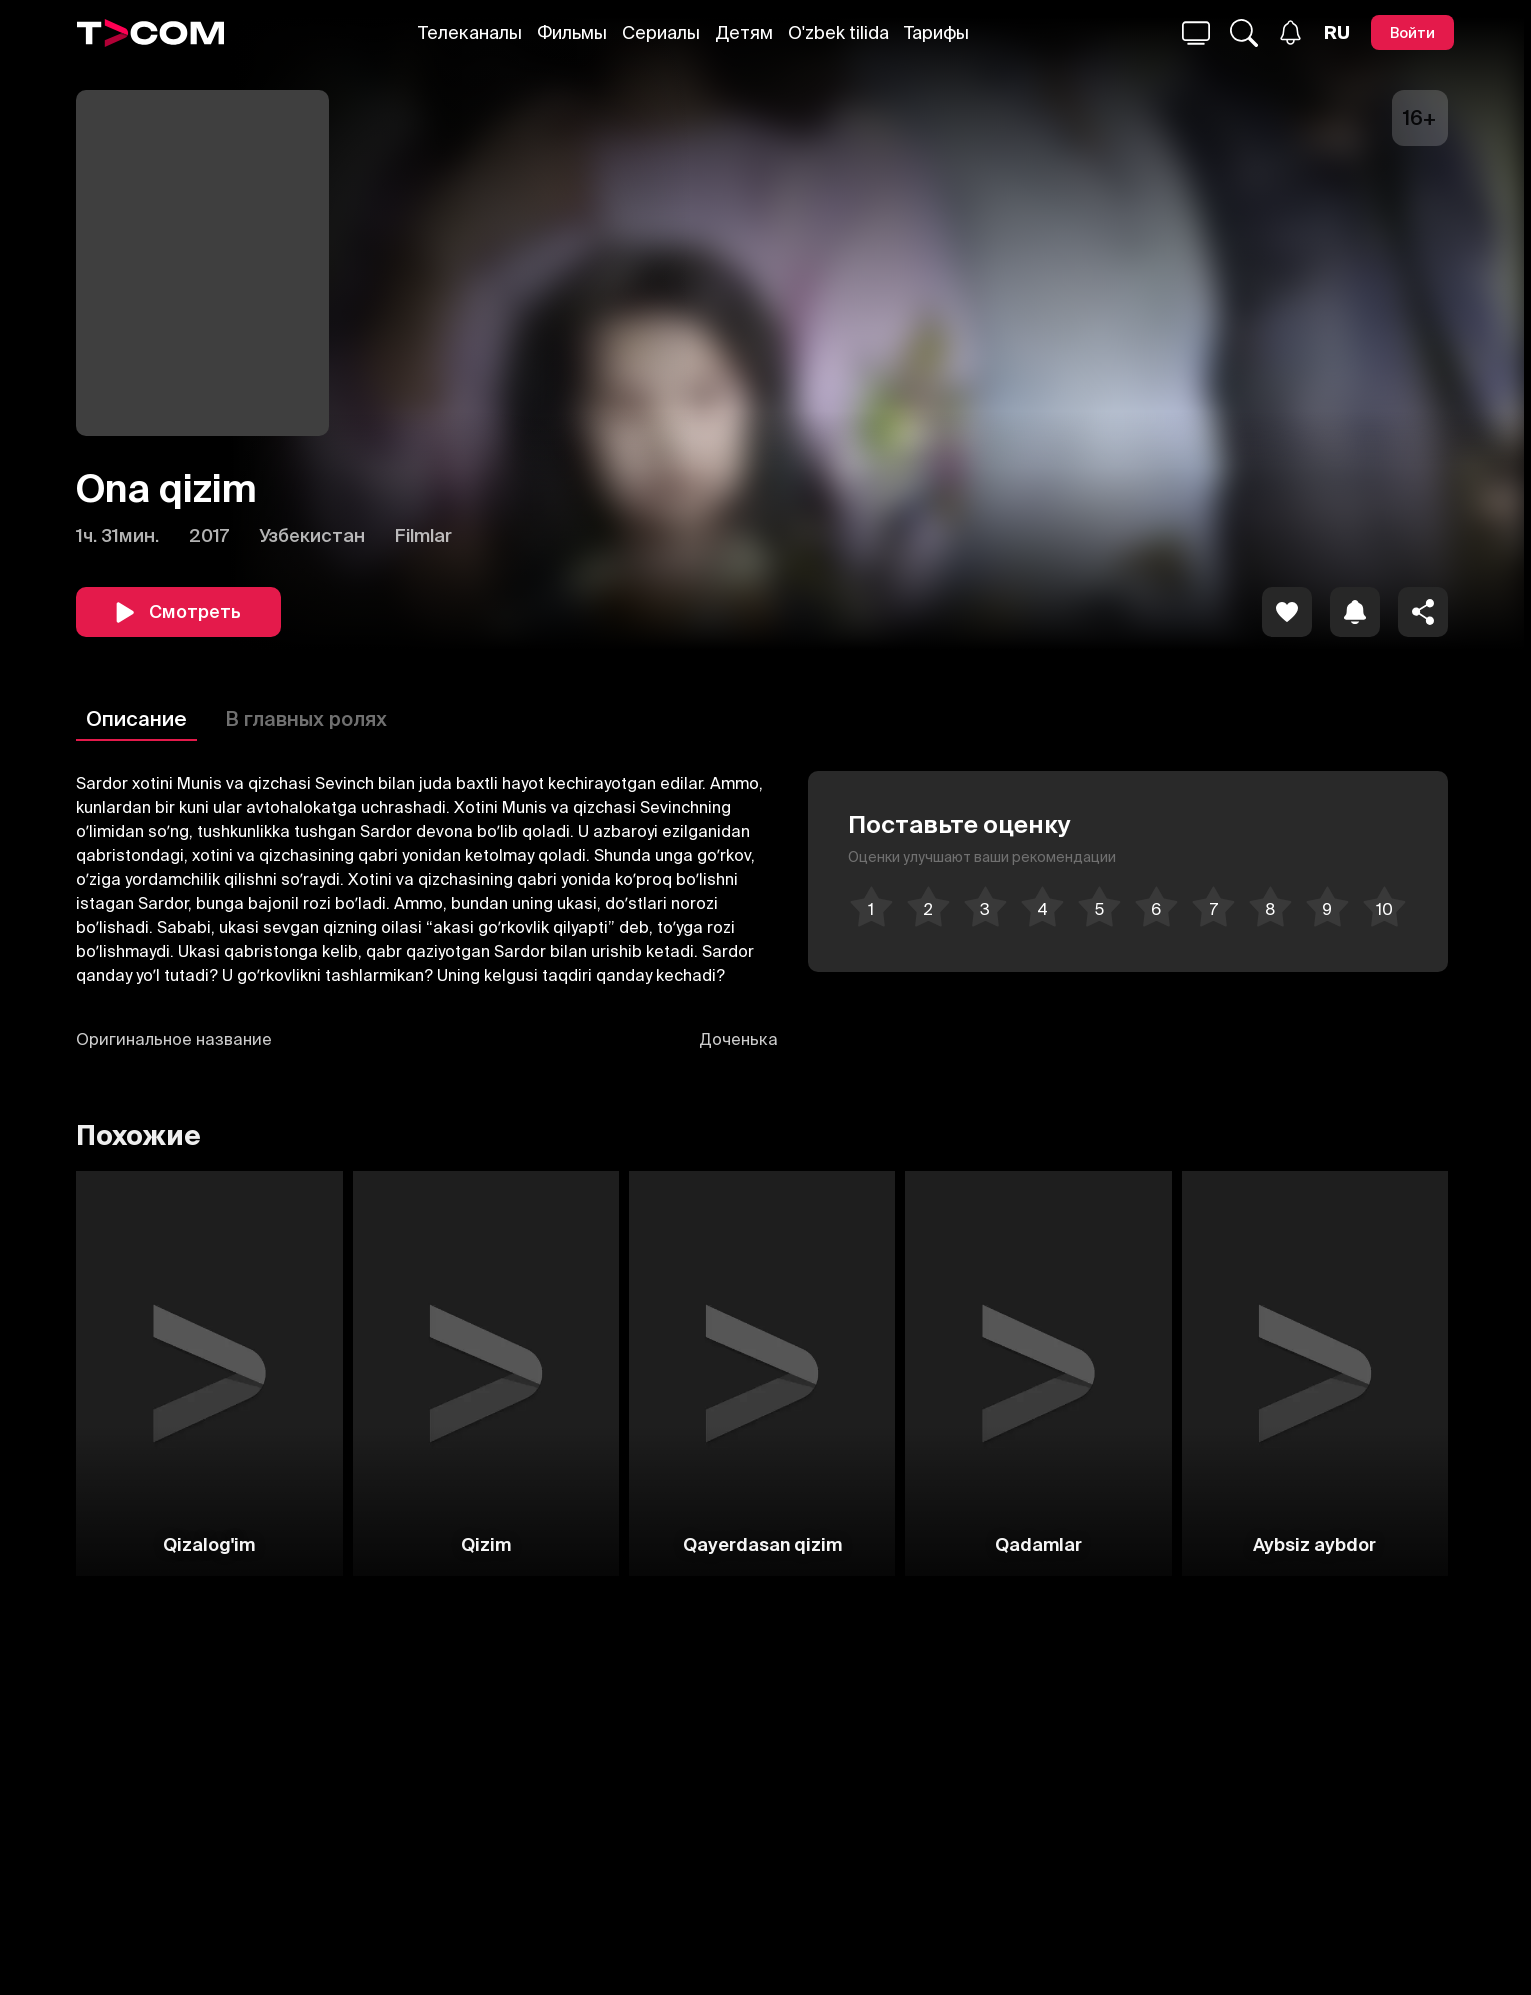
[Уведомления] (1290, 32)
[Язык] (1337, 33)
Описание (136, 718)
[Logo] (151, 33)
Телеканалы (470, 32)
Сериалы (661, 32)
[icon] (1287, 612)
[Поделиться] (1423, 612)
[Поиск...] (1196, 33)
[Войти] (1412, 32)
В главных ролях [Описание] (306, 718)
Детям (744, 32)
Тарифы (936, 32)
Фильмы (572, 32)
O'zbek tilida (838, 32)
